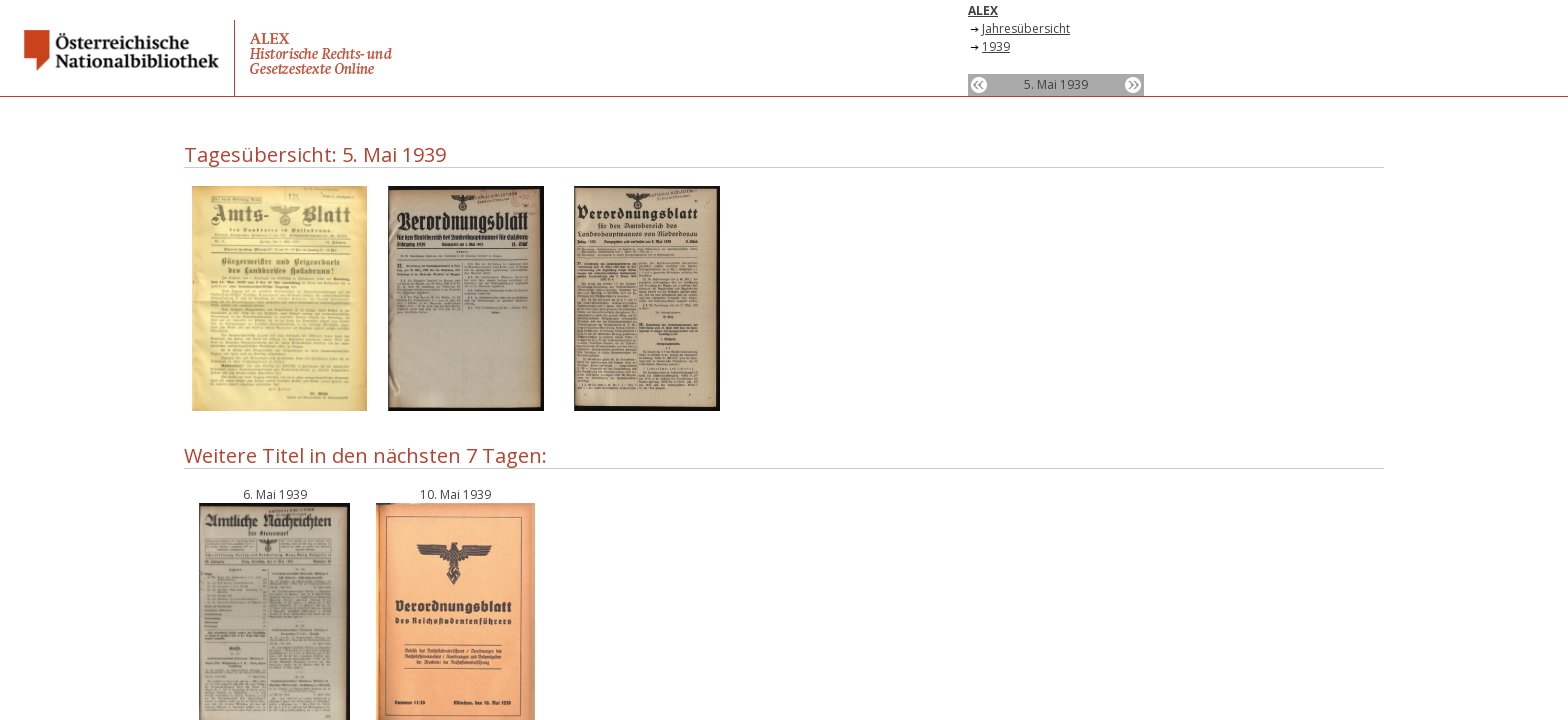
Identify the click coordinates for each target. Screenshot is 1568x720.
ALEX (983, 10)
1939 (996, 46)
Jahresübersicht (1026, 28)
